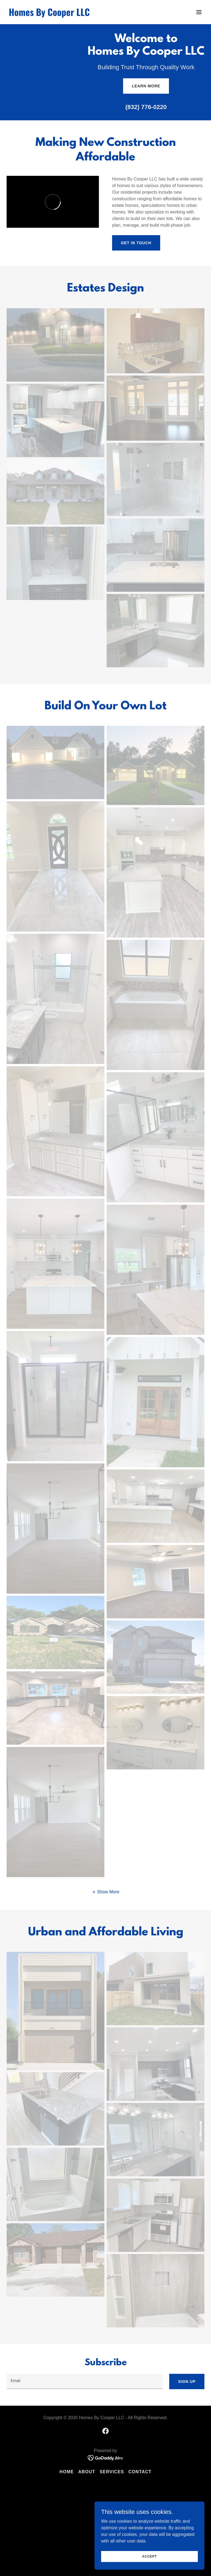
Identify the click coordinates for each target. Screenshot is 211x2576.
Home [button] (67, 2471)
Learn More (146, 86)
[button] (198, 12)
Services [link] (112, 2471)
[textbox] (85, 2381)
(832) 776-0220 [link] (145, 107)
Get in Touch (136, 243)
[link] (49, 14)
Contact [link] (139, 2471)
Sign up (187, 2381)
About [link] (86, 2471)
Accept (149, 2556)
